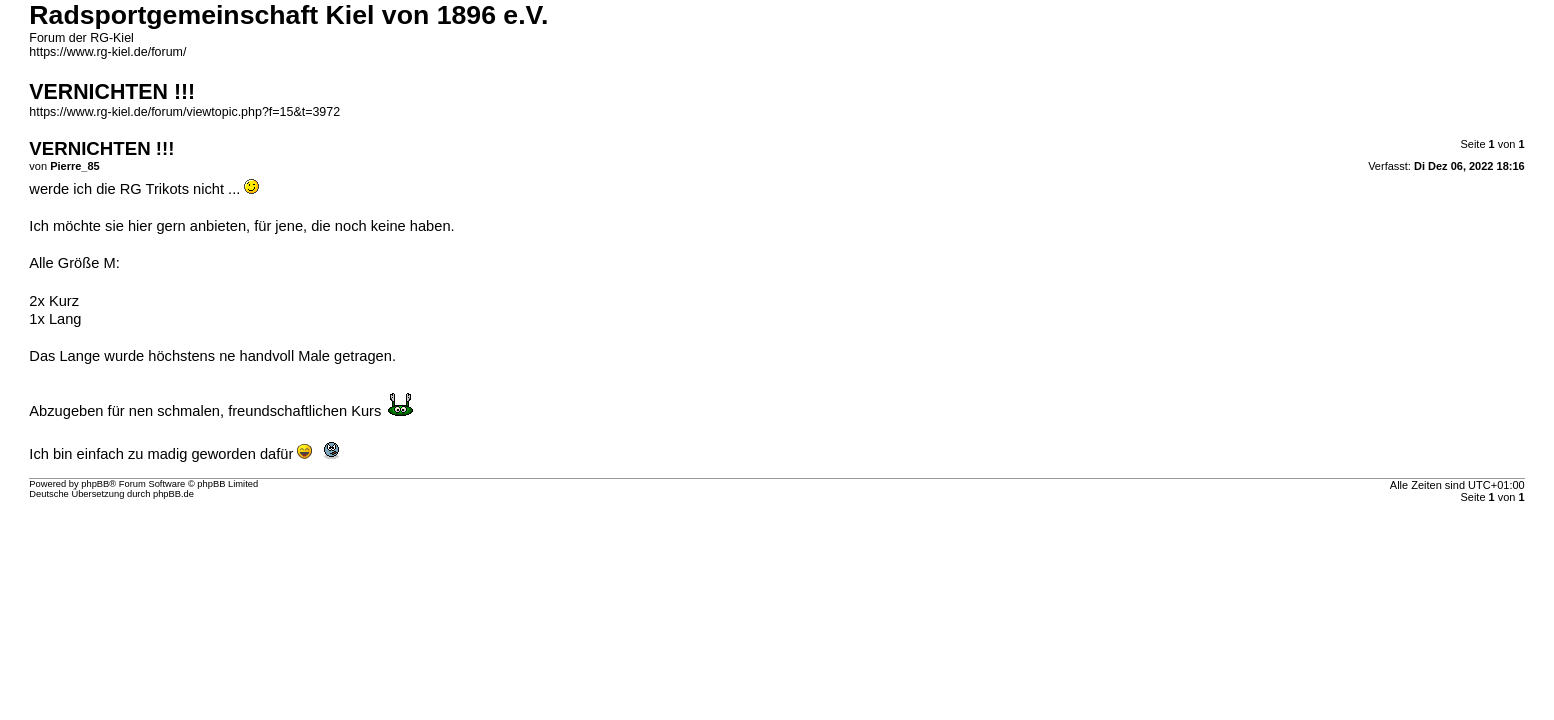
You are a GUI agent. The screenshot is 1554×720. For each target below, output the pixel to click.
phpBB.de (173, 494)
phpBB (95, 484)
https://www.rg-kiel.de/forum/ (107, 52)
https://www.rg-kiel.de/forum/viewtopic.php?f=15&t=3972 (184, 112)
